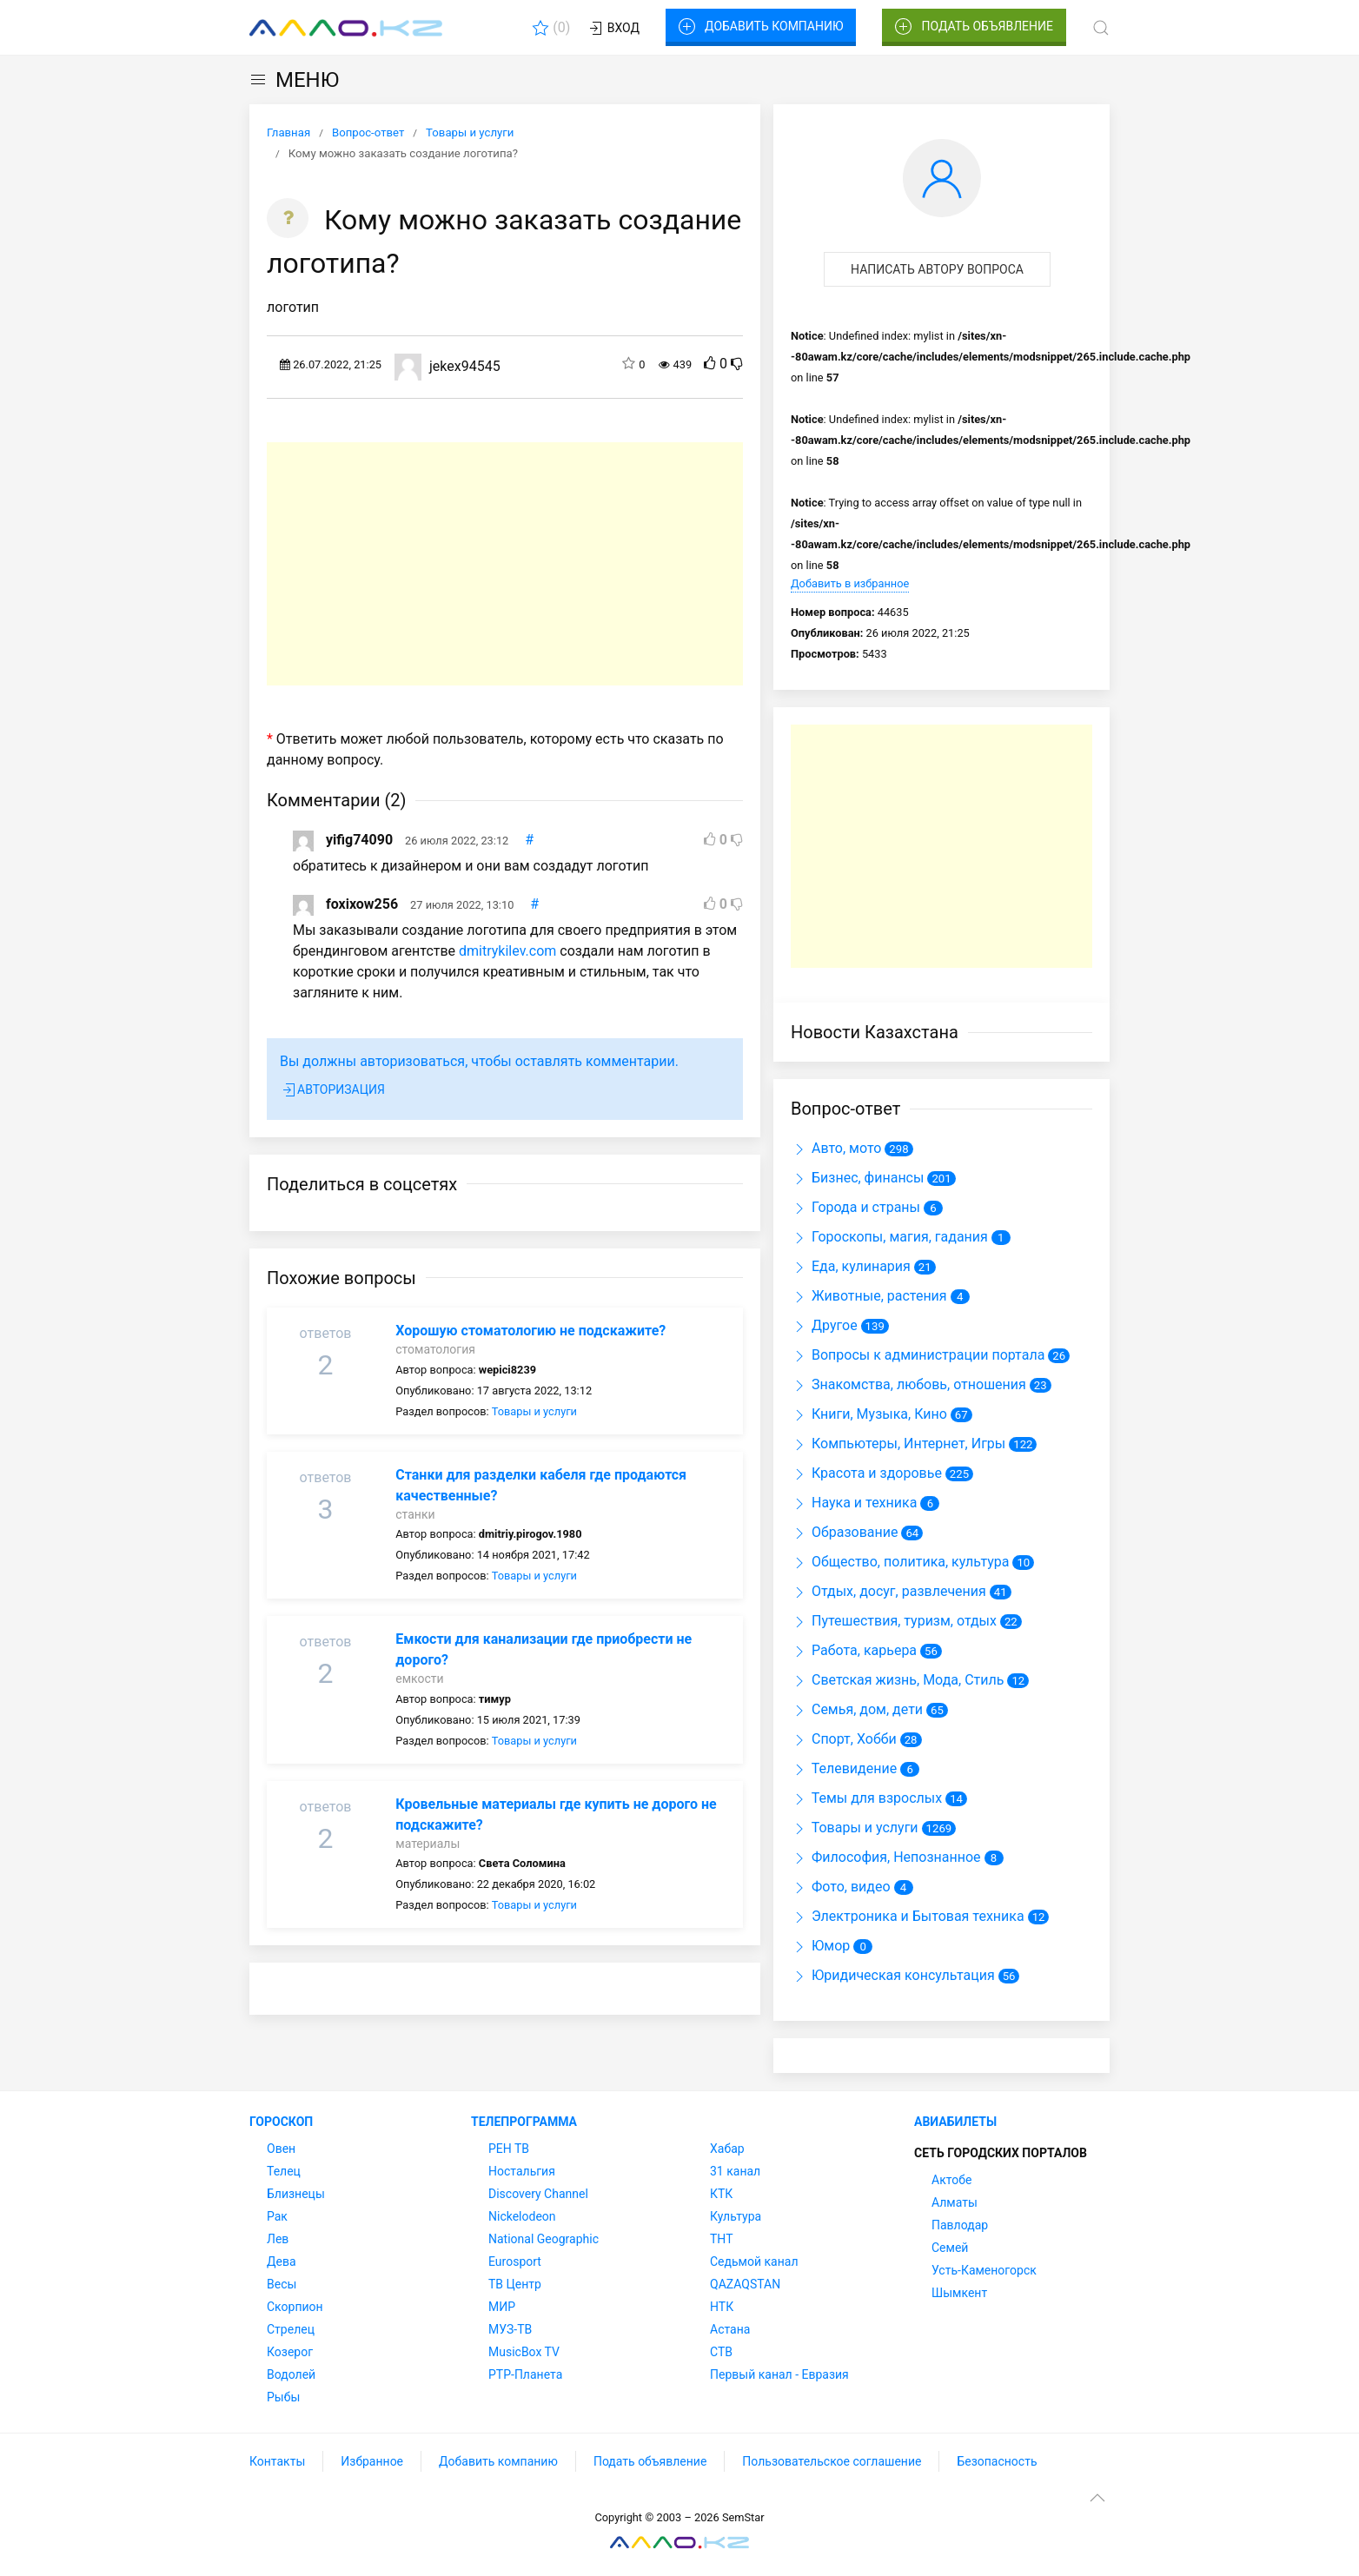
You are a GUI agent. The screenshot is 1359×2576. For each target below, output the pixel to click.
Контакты (277, 2461)
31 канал (735, 2171)
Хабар (727, 2148)
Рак (277, 2216)
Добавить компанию (761, 27)
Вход (613, 28)
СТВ (721, 2352)
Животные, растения (869, 1296)
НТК (721, 2307)
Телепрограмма (524, 2122)
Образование (844, 1532)
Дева (281, 2261)
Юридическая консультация (893, 1975)
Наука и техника (854, 1502)
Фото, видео (841, 1886)
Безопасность (997, 2461)
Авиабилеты (955, 2122)
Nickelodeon (522, 2216)
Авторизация (332, 1090)
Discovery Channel (538, 2194)
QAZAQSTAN (745, 2284)
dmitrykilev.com (507, 951)
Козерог (290, 2352)
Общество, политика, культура (900, 1561)
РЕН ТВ (508, 2148)
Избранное (372, 2461)
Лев (277, 2239)
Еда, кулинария (851, 1266)
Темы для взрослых (866, 1798)
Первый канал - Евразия (779, 2374)
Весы (281, 2284)
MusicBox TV (524, 2352)
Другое (824, 1325)
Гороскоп (281, 2122)
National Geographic (543, 2239)
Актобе (951, 2180)
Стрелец (291, 2329)
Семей (949, 2248)
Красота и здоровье (866, 1473)
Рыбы (283, 2397)
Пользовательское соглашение (831, 2461)
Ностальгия (521, 2171)
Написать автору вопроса (937, 269)
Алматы (954, 2202)
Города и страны (855, 1207)
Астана (730, 2329)
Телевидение (844, 1768)
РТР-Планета (525, 2374)
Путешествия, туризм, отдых (894, 1620)
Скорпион (295, 2307)
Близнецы (296, 2194)
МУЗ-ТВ (510, 2329)
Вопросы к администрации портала (917, 1355)
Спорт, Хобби (844, 1739)
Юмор (820, 1945)
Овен (281, 2148)
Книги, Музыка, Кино (869, 1414)
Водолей (291, 2374)
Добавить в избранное (850, 583)
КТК (721, 2194)
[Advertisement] (505, 563)
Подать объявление (974, 27)
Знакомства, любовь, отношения (908, 1384)
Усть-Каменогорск (984, 2270)
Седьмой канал (754, 2261)
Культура (735, 2216)
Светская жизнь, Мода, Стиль (897, 1680)
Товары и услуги (534, 1411)
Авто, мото (836, 1148)
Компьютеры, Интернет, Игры (898, 1443)
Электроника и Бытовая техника (907, 1916)
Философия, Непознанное (886, 1857)
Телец (284, 2171)
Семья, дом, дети (857, 1709)
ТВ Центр (514, 2284)
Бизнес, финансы (857, 1177)
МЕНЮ (294, 80)
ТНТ (721, 2239)
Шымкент (959, 2293)
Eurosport (514, 2261)
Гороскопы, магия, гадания (889, 1236)
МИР (501, 2307)
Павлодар (959, 2225)
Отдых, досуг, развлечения (888, 1591)
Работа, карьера (854, 1650)
